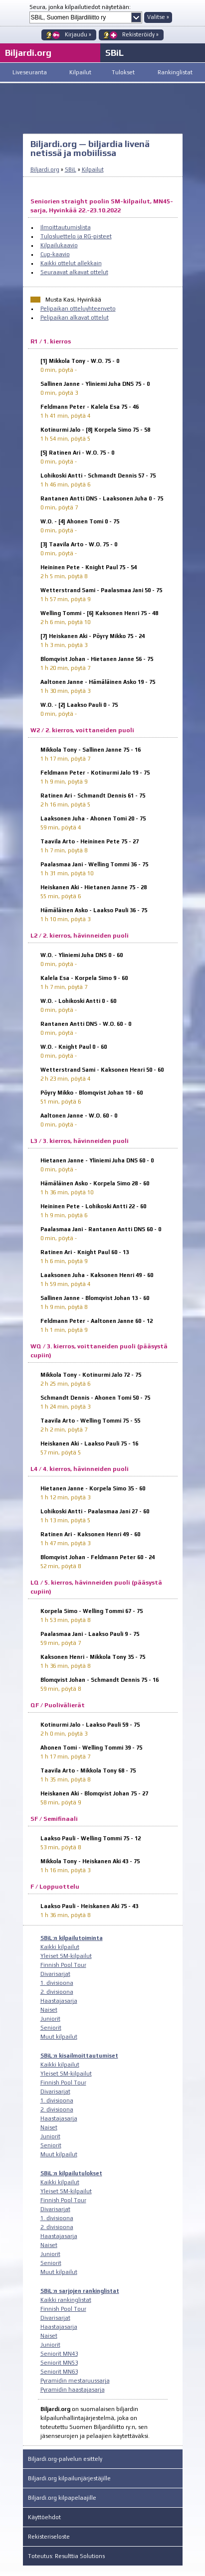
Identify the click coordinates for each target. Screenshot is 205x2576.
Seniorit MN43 (59, 2354)
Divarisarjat (55, 1974)
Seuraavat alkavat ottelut (74, 272)
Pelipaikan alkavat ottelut (74, 318)
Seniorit (50, 2028)
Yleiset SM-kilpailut (66, 1956)
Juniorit (50, 2019)
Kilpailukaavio (59, 245)
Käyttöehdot (44, 2517)
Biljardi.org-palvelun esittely (65, 2459)
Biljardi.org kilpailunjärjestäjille (69, 2478)
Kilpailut (80, 72)
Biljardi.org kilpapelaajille (62, 2498)
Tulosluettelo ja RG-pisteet (76, 236)
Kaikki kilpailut (59, 1947)
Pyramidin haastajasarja (72, 2390)
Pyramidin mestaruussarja (75, 2381)
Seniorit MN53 (59, 2363)
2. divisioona (56, 1992)
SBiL (114, 52)
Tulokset (123, 72)
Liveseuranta (29, 72)
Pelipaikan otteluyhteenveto (78, 309)
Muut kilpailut (58, 2037)
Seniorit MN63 (59, 2372)
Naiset (48, 2010)
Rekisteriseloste (49, 2537)
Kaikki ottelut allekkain (71, 263)
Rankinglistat (175, 72)
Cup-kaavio (55, 254)
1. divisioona (56, 1983)
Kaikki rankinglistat (65, 2300)
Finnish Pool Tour (63, 1965)
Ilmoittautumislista (65, 227)
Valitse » (158, 17)
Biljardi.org (44, 169)
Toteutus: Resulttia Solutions (66, 2556)
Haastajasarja (58, 2001)
